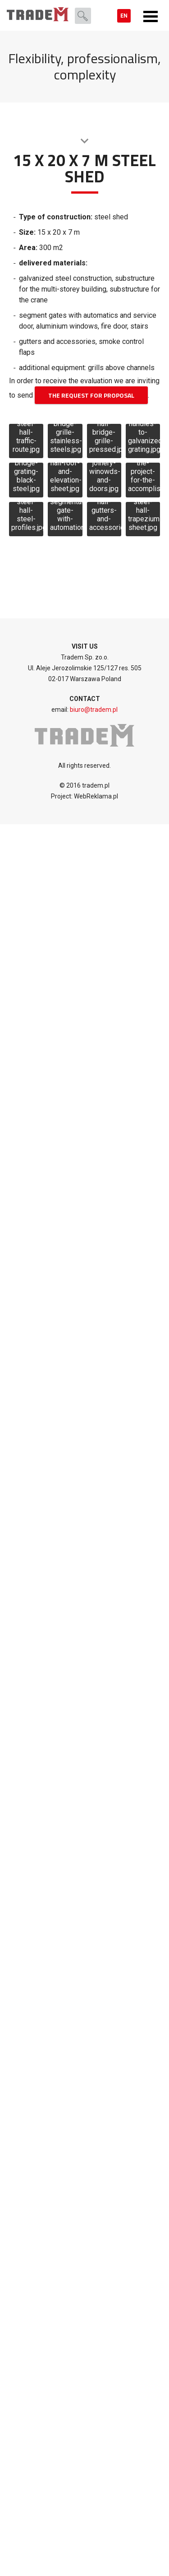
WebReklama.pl (95, 796)
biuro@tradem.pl (94, 709)
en (124, 16)
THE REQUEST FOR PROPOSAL (91, 395)
